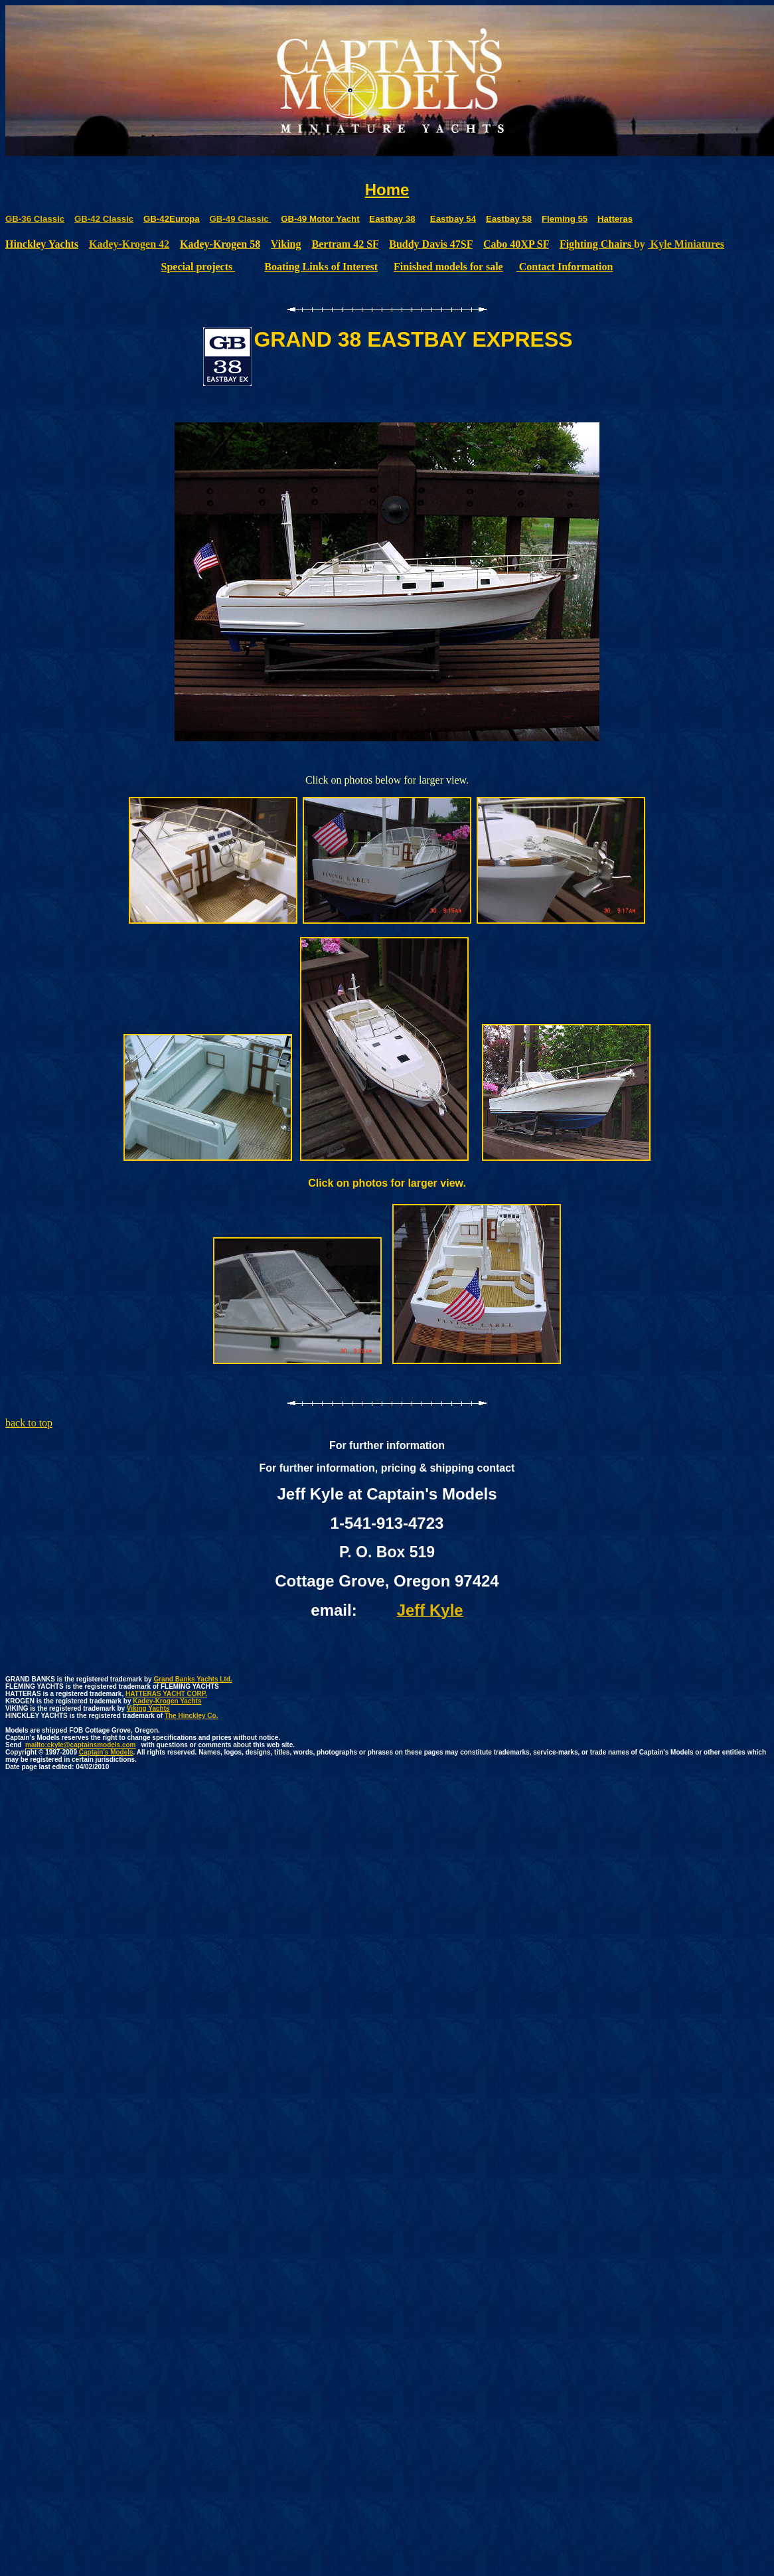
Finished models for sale (448, 266)
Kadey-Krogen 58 (220, 244)
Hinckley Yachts (41, 244)
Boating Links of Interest (321, 266)
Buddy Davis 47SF (431, 244)
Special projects (198, 266)
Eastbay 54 (453, 219)
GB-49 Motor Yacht (320, 219)
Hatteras (615, 219)
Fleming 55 (564, 219)
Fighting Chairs (597, 244)
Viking (286, 244)
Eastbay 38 (392, 219)
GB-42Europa (171, 219)
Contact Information (564, 266)
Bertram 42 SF (345, 244)
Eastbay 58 (509, 219)
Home (387, 190)
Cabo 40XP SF (516, 244)
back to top (28, 1422)
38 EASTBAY (402, 339)
